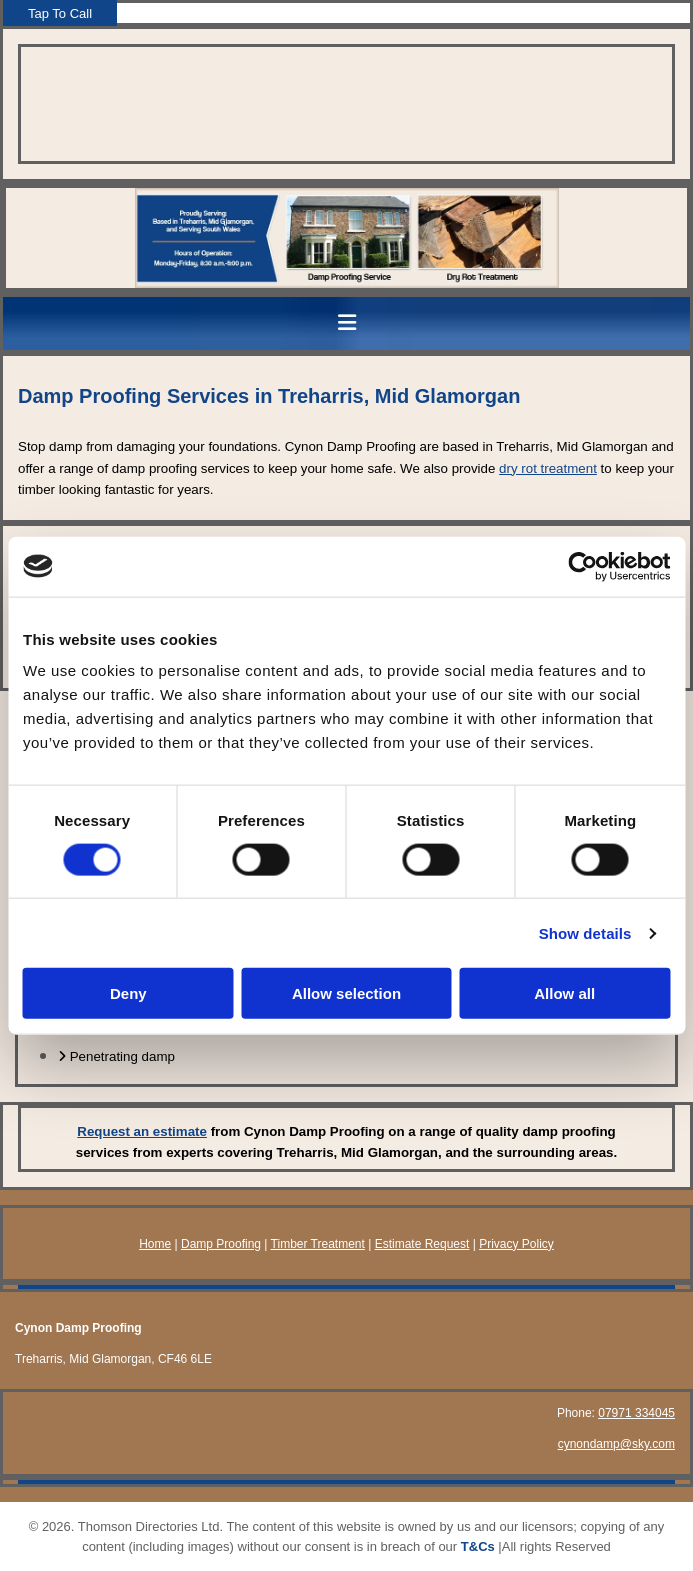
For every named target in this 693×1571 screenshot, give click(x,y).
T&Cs (478, 1546)
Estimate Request (422, 1244)
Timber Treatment (318, 1244)
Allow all (564, 993)
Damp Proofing (221, 1244)
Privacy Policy (516, 1244)
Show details (585, 932)
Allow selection (346, 993)
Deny (128, 993)
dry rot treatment (548, 468)
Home (155, 1244)
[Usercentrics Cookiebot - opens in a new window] (582, 566)
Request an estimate (142, 1131)
